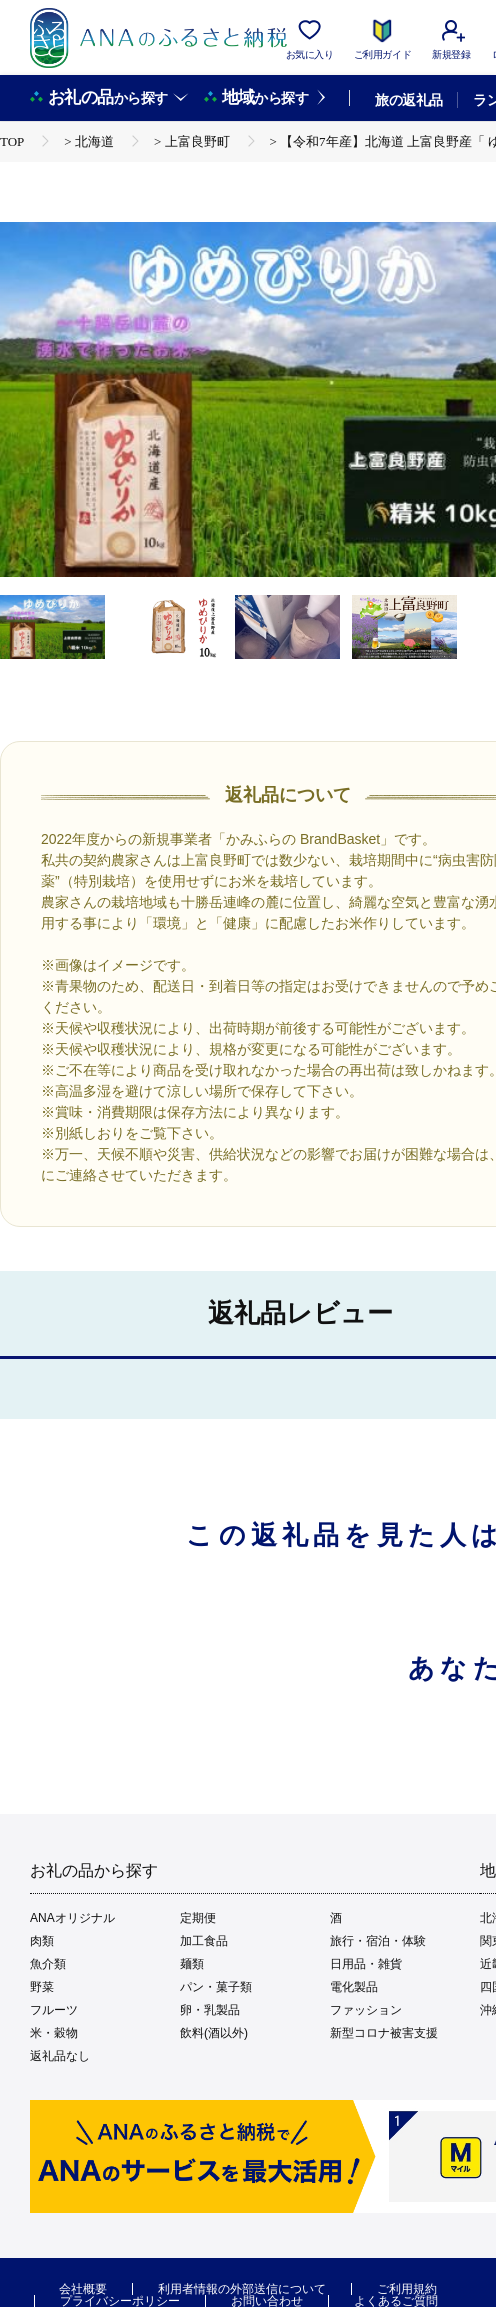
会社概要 (83, 2289)
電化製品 (354, 1987)
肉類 (42, 1941)
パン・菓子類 (216, 1987)
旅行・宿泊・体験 (378, 1941)
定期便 (198, 1918)
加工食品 (204, 1941)
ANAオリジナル (72, 1918)
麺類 (192, 1964)
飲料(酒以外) (214, 2033)
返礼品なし (60, 2056)
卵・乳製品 (210, 2010)
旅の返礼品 (408, 100)
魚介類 (48, 1964)
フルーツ (54, 2010)
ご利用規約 (407, 2289)
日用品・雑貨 (366, 1964)
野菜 (42, 1987)
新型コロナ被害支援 (384, 2033)
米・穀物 (54, 2033)
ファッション (366, 2010)
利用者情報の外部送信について (242, 2289)
